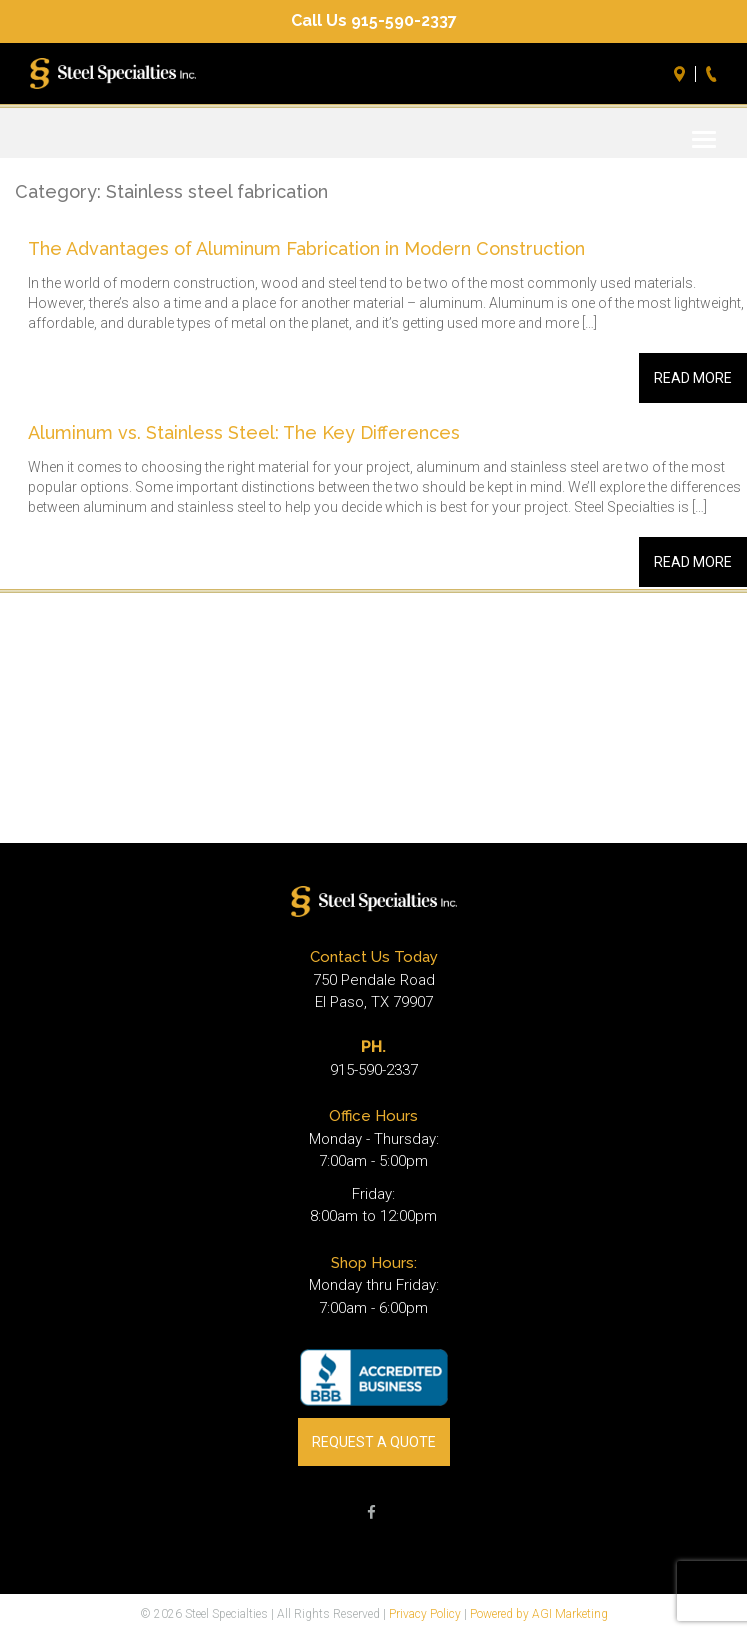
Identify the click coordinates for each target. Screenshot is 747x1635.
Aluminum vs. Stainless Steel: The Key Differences (244, 432)
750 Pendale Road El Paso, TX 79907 (374, 991)
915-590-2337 (374, 1070)
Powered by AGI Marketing (539, 1614)
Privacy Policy (425, 1614)
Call (714, 74)
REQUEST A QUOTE (374, 1442)
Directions (682, 74)
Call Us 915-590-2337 (374, 20)
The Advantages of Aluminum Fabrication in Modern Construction (306, 248)
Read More (693, 378)
